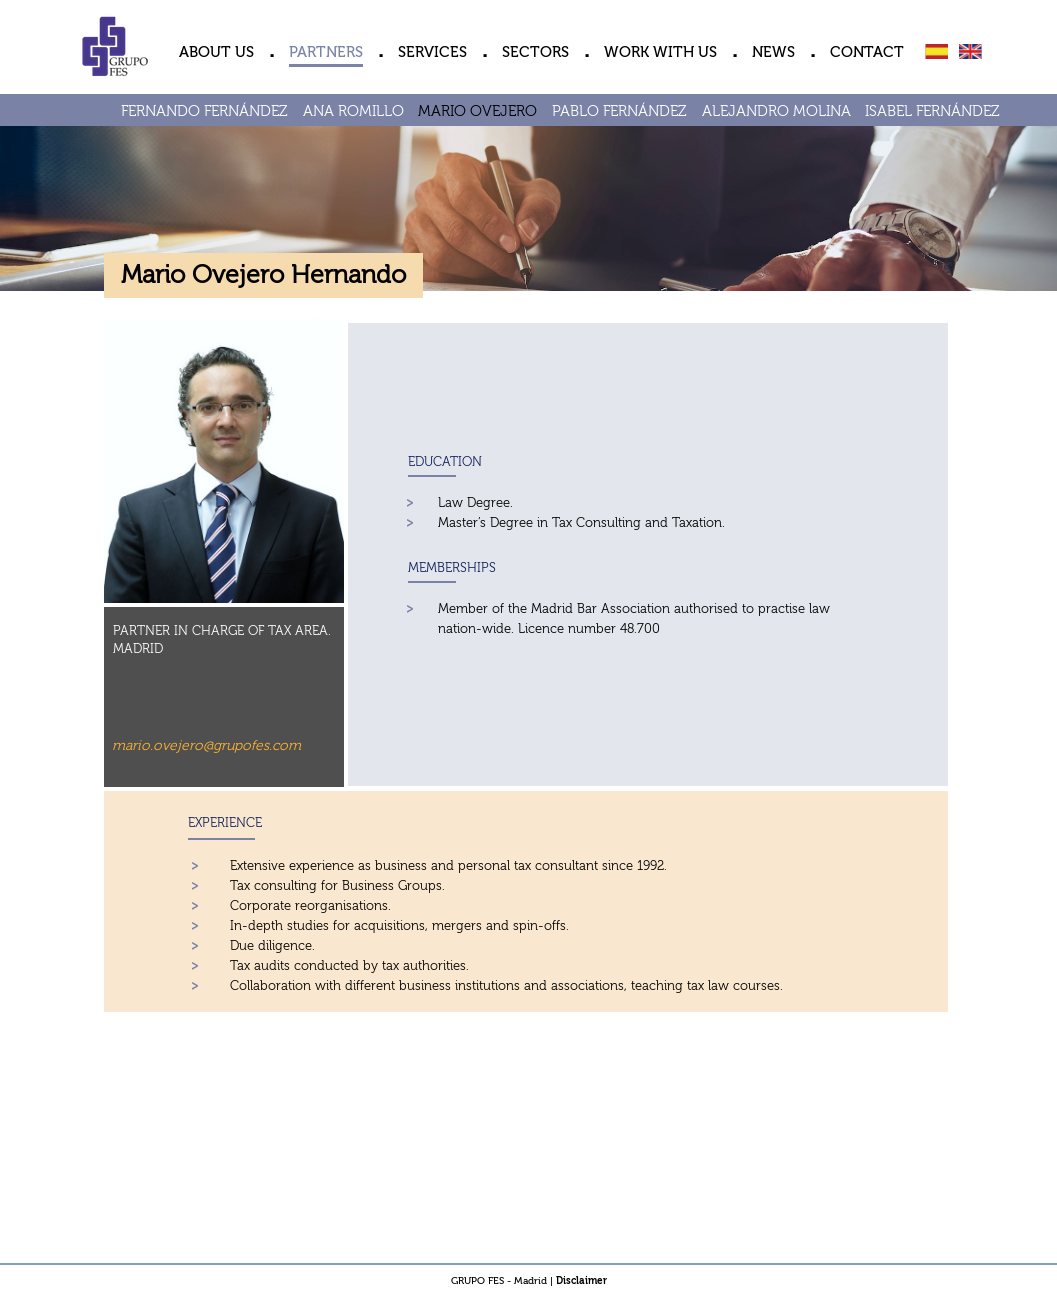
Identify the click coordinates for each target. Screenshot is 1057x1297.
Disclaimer (581, 1281)
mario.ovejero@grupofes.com (206, 746)
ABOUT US (216, 52)
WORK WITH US (660, 52)
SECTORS (535, 52)
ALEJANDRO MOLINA (776, 111)
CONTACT (867, 52)
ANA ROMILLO (353, 111)
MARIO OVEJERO (477, 111)
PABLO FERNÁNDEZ (619, 111)
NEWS (773, 52)
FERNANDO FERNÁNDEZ (204, 111)
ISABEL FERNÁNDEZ (932, 111)
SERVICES (432, 52)
